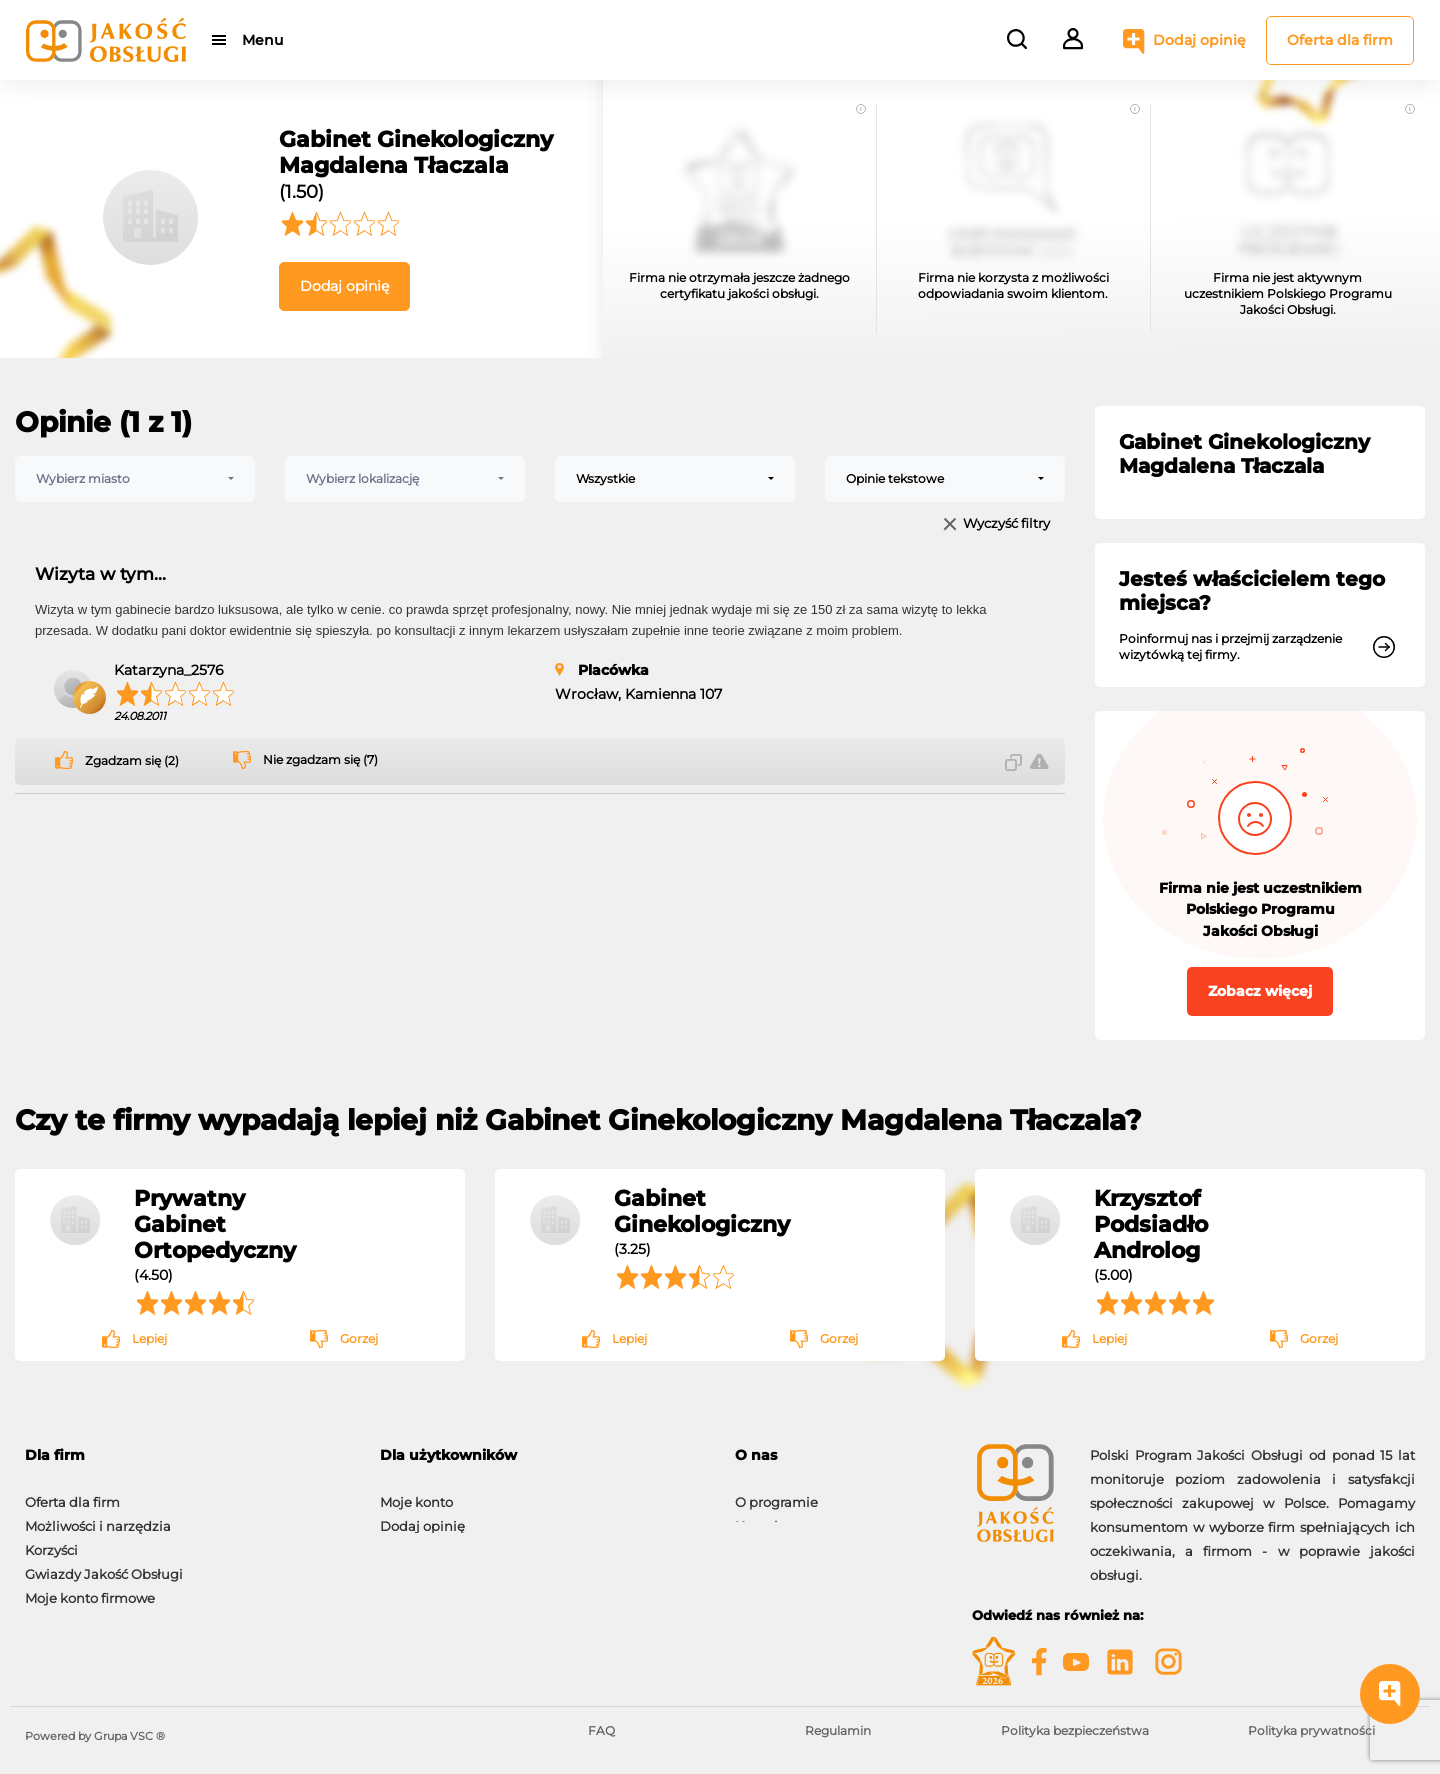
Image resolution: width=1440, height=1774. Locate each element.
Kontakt (761, 1516)
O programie (776, 1492)
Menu (262, 40)
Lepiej (149, 1338)
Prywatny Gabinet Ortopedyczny (215, 1224)
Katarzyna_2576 (169, 670)
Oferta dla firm (1340, 40)
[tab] (542, 1455)
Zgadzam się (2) (132, 761)
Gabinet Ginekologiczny (702, 1211)
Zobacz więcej (1260, 991)
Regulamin (838, 1730)
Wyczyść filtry (1006, 524)
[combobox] (135, 479)
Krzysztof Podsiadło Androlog (1151, 1224)
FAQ (601, 1730)
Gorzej (359, 1338)
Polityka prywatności (1311, 1730)
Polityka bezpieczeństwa (1075, 1730)
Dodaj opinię (1199, 40)
